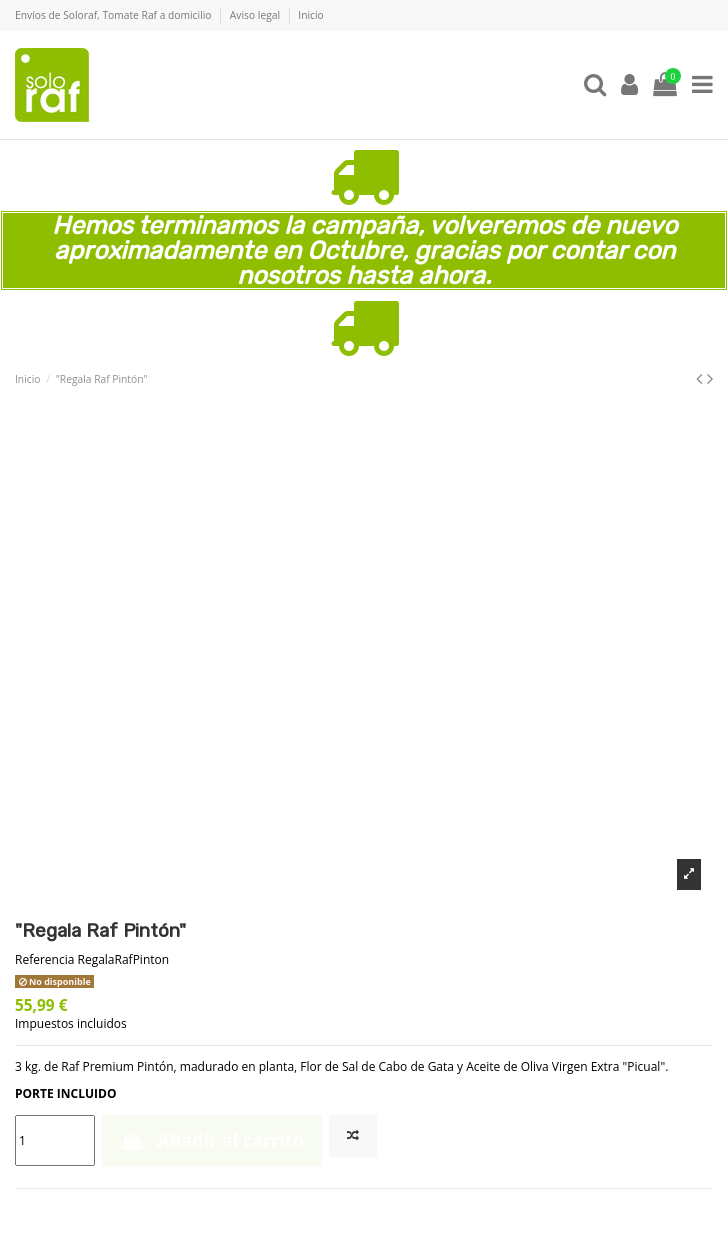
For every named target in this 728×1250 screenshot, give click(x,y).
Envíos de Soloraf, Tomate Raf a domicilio (114, 15)
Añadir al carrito (212, 1140)
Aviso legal (256, 15)
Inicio (310, 15)
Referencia (44, 960)
